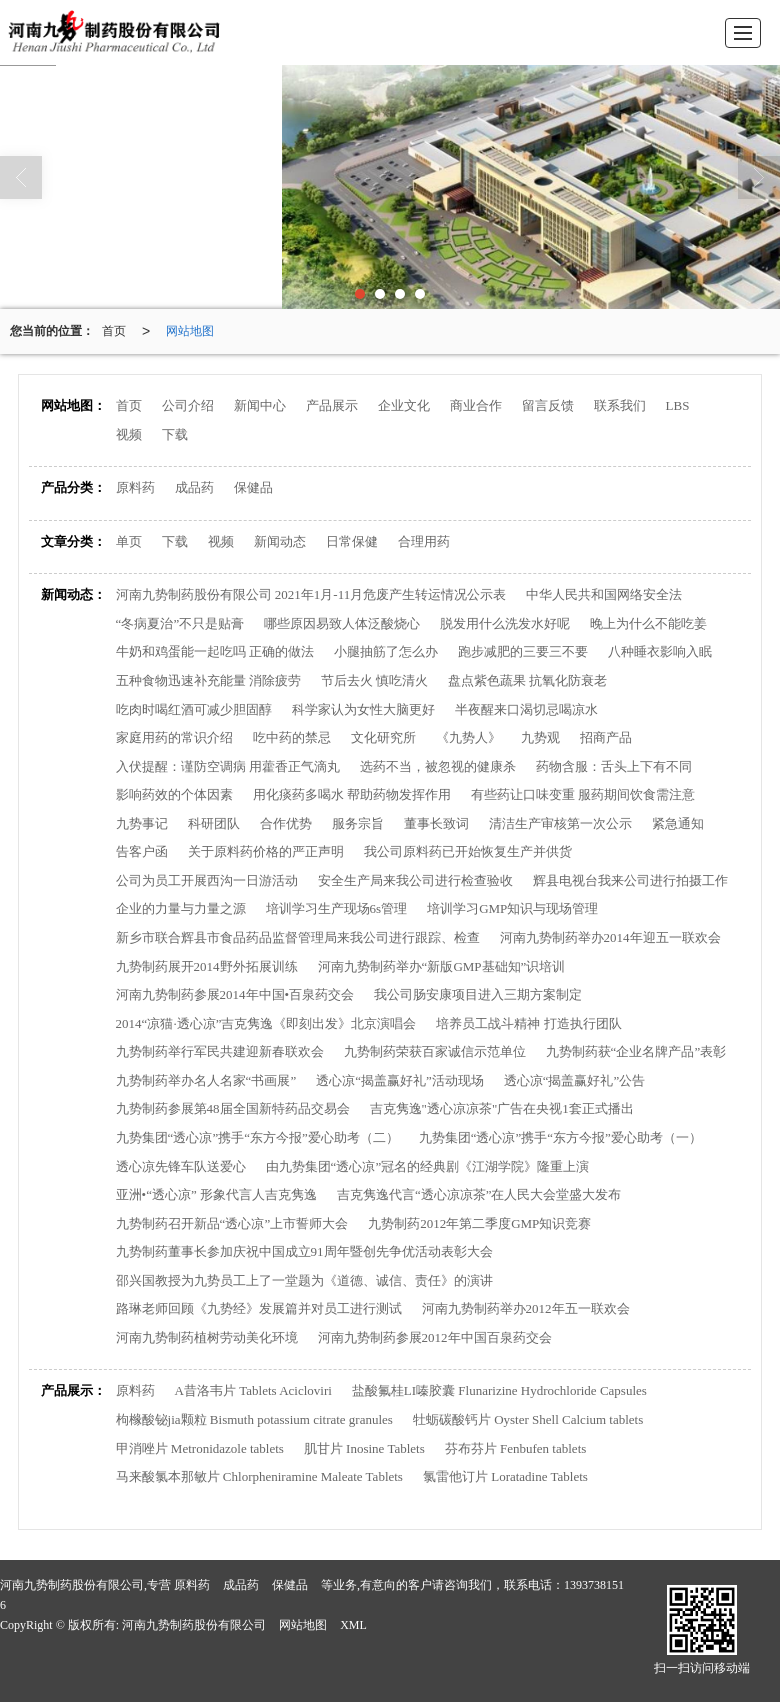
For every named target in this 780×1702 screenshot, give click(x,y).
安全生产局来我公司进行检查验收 (415, 880)
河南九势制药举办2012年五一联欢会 (526, 1308)
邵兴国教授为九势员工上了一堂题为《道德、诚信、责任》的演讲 (304, 1280)
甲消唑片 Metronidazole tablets (200, 1448)
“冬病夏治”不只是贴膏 (180, 623)
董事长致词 (436, 823)
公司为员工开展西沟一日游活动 (207, 880)
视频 (129, 434)
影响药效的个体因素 (174, 794)
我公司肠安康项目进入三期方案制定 (478, 994)
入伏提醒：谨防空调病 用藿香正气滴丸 (228, 766)
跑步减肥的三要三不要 (523, 651)
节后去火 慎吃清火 (374, 680)
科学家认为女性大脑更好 (363, 709)
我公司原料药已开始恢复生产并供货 (468, 851)
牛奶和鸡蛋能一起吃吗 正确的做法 (215, 651)
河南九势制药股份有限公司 (194, 1625)
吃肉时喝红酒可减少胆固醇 (194, 709)
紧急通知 (678, 823)
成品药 (194, 487)
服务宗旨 (358, 823)
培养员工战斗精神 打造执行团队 (528, 1023)
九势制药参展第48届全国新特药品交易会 (233, 1108)
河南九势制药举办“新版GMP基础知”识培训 (442, 966)
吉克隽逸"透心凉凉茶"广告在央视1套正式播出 (502, 1108)
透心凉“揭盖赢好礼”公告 (575, 1080)
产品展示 (332, 405)
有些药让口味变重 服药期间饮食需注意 (583, 794)
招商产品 (606, 737)
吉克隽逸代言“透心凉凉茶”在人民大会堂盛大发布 (479, 1194)
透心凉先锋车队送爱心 (181, 1166)
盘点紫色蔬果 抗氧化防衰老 (527, 680)
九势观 (540, 737)
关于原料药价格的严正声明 (266, 851)
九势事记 (142, 823)
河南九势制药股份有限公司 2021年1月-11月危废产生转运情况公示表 (311, 594)
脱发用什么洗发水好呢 (505, 623)
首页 (114, 331)
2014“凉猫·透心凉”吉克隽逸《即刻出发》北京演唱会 (266, 1023)
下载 (175, 434)
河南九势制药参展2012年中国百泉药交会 (435, 1337)
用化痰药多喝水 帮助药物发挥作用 (352, 794)
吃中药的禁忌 (292, 737)
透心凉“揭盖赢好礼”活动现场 (400, 1080)
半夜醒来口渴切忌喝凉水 (526, 709)
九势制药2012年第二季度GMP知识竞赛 (479, 1223)
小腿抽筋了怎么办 (386, 651)
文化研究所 (383, 737)
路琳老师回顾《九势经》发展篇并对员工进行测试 (259, 1308)
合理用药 (424, 541)
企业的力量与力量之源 (181, 908)
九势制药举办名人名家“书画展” (206, 1080)
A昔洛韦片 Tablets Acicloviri (253, 1390)
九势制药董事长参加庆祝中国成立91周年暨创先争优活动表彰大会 (304, 1251)
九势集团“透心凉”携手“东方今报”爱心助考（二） (257, 1137)
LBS (678, 405)
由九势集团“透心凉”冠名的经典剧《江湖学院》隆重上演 (428, 1166)
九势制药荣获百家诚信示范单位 (435, 1051)
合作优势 (286, 823)
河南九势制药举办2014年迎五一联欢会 (610, 937)
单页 (129, 541)
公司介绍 (188, 405)
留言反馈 (548, 405)
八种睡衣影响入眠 (660, 651)
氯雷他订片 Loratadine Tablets (505, 1476)
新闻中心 (260, 405)
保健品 (253, 487)
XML (353, 1625)
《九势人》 (468, 737)
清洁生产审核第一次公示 (560, 823)
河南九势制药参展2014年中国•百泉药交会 (235, 994)
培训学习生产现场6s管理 (337, 908)
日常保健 (352, 541)
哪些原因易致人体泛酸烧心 (342, 623)
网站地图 (190, 331)
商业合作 (476, 405)
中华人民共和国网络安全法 (604, 594)
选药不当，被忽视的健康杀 (438, 766)
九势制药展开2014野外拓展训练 (207, 966)
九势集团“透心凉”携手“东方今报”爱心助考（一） (560, 1137)
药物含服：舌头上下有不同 (614, 766)
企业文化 (404, 405)
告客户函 (142, 851)
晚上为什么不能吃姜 (648, 623)
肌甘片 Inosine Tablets (364, 1448)
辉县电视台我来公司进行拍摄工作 (630, 880)
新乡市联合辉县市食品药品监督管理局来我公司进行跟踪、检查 (298, 937)
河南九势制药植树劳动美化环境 (207, 1337)
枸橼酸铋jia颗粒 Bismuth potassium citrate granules (254, 1419)
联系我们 (620, 405)
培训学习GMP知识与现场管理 (512, 908)
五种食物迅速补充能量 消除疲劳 (208, 680)
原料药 (135, 487)
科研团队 (214, 823)
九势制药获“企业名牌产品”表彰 (636, 1051)
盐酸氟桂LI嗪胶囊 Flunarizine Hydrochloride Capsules (499, 1390)
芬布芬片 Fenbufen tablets (516, 1448)
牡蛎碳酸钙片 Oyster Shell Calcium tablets (528, 1419)
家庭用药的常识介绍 (174, 737)
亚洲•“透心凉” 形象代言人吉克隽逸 (216, 1194)
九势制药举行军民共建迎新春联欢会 (220, 1051)
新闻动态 (280, 541)
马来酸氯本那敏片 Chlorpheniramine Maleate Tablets (259, 1476)
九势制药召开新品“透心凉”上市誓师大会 (232, 1223)
